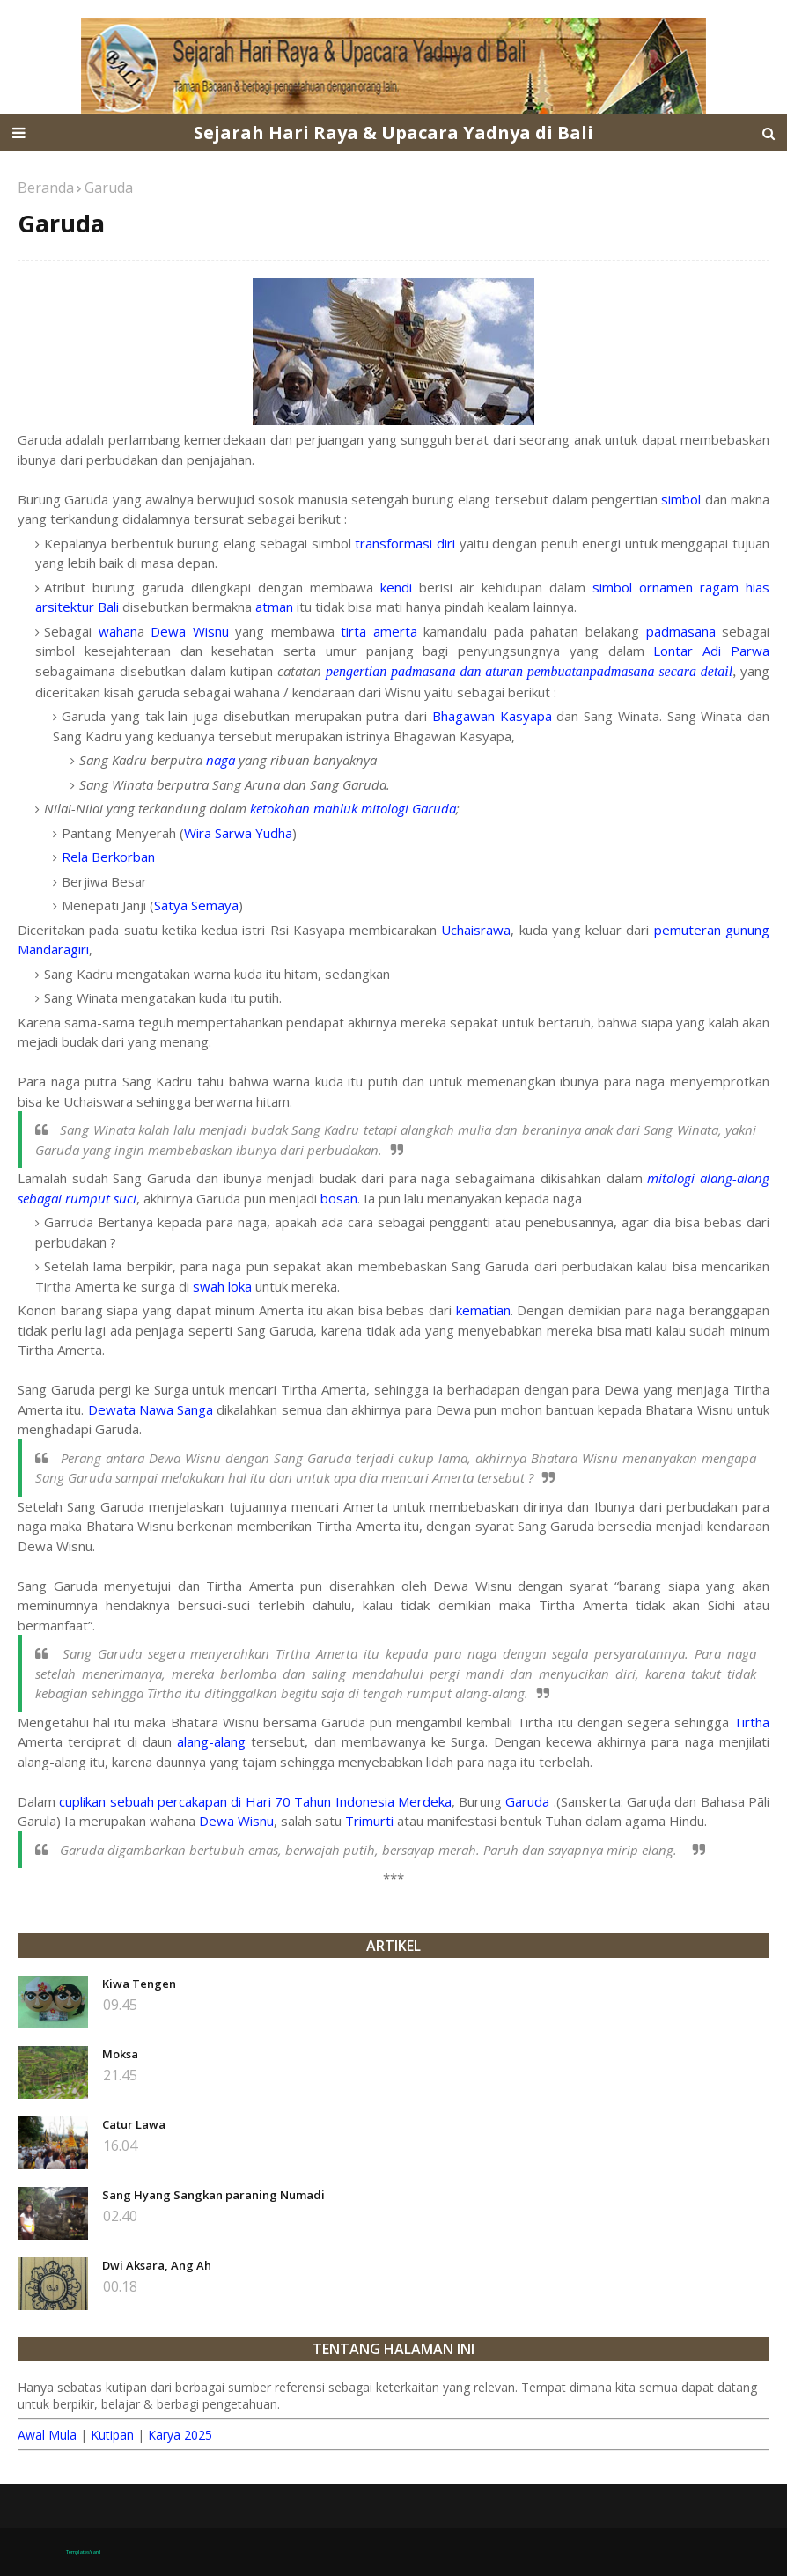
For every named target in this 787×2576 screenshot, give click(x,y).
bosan (338, 1198)
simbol (681, 499)
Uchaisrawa (476, 929)
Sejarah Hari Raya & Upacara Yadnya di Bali (393, 132)
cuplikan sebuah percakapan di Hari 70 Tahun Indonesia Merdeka (255, 1801)
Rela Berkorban (108, 856)
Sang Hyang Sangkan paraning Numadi (213, 2195)
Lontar (673, 650)
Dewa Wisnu (190, 631)
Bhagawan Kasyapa (492, 716)
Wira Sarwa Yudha (238, 833)
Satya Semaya (196, 905)
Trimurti (369, 1820)
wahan (118, 631)
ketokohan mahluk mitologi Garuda (353, 808)
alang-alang (211, 1741)
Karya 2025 (180, 2434)
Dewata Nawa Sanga (151, 1409)
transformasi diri (405, 543)
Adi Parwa (735, 650)
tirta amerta (379, 631)
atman (274, 606)
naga (220, 760)
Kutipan (112, 2434)
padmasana (681, 631)
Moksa (120, 2054)
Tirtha (751, 1722)
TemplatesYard (83, 2552)
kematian (483, 1310)
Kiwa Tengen (139, 1983)
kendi (396, 587)
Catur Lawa (133, 2124)
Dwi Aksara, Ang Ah (156, 2265)
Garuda (527, 1801)
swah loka (222, 1286)
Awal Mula (47, 2434)
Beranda (46, 187)
